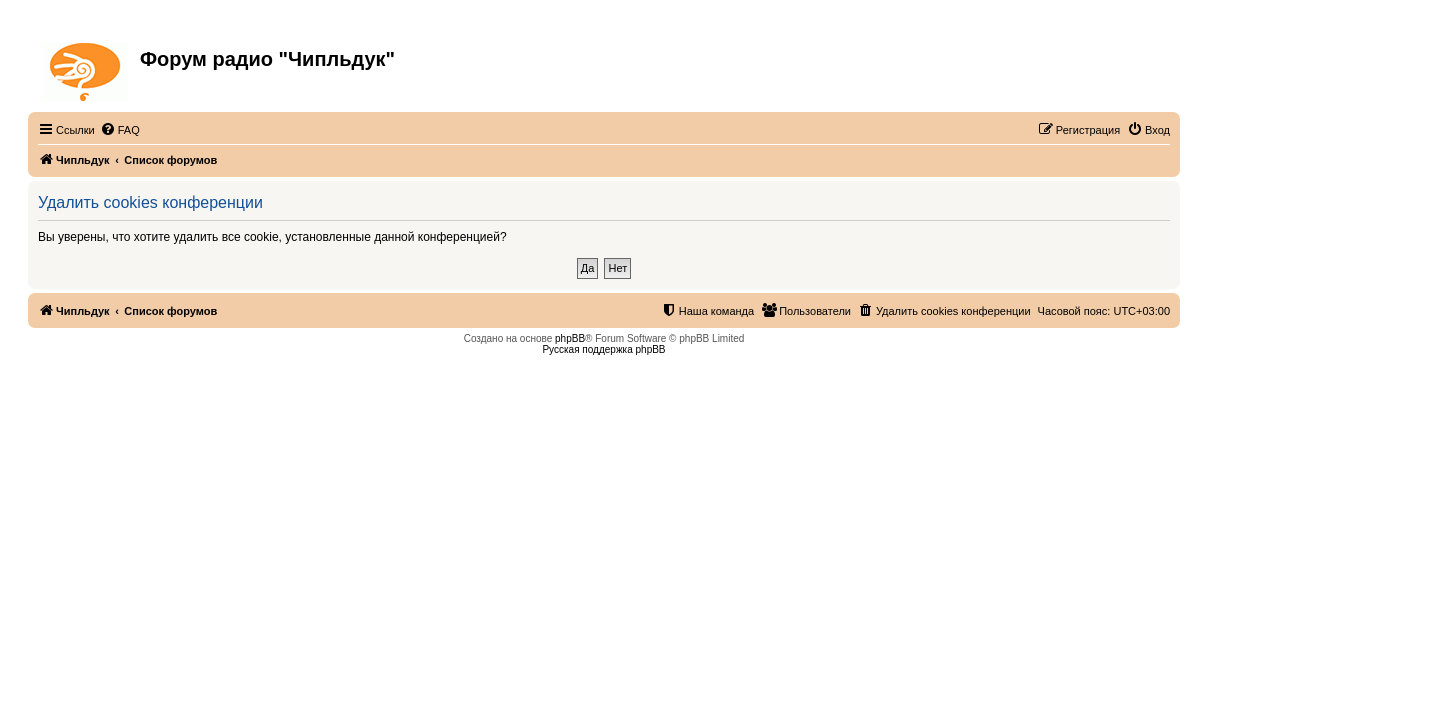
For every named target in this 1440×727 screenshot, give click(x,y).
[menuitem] (120, 130)
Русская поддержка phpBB (603, 349)
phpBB (570, 338)
